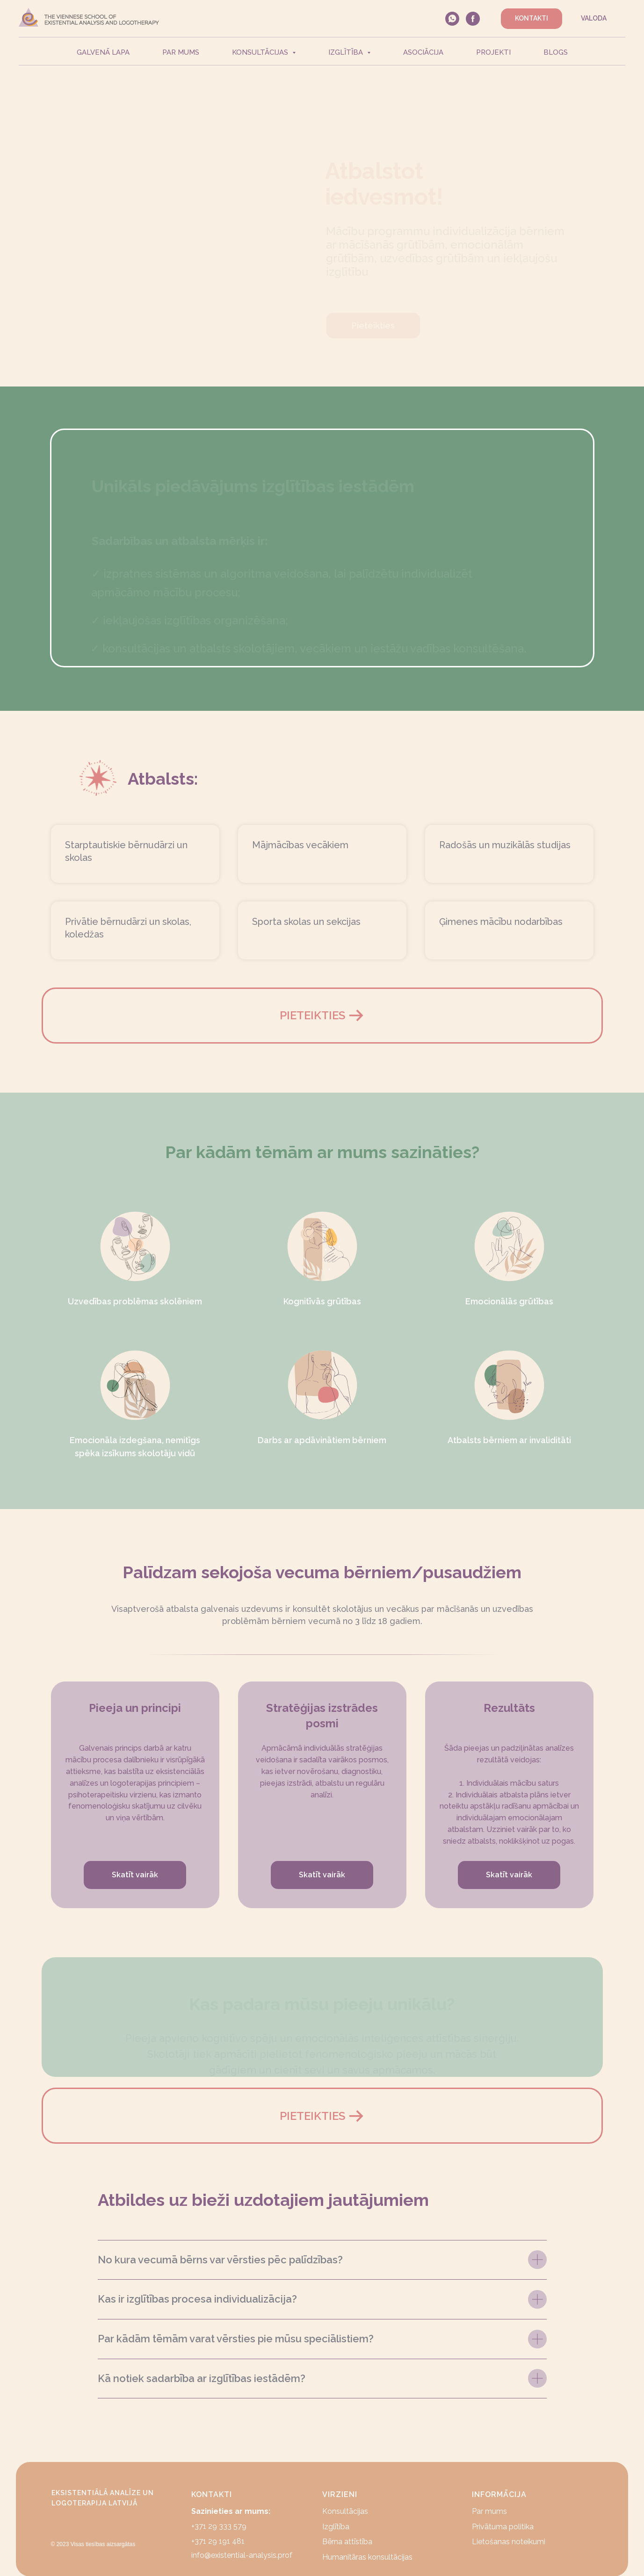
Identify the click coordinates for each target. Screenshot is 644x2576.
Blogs (555, 52)
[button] (322, 1015)
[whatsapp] (452, 19)
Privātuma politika (503, 2526)
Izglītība (335, 2526)
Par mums (180, 52)
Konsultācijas (345, 2511)
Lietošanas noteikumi (508, 2541)
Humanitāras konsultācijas (367, 2557)
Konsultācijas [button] (261, 52)
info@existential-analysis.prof (241, 2555)
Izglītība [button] (346, 52)
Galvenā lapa (103, 52)
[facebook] (473, 19)
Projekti (493, 52)
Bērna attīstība (347, 2541)
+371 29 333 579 (218, 2526)
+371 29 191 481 (218, 2541)
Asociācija (423, 52)
